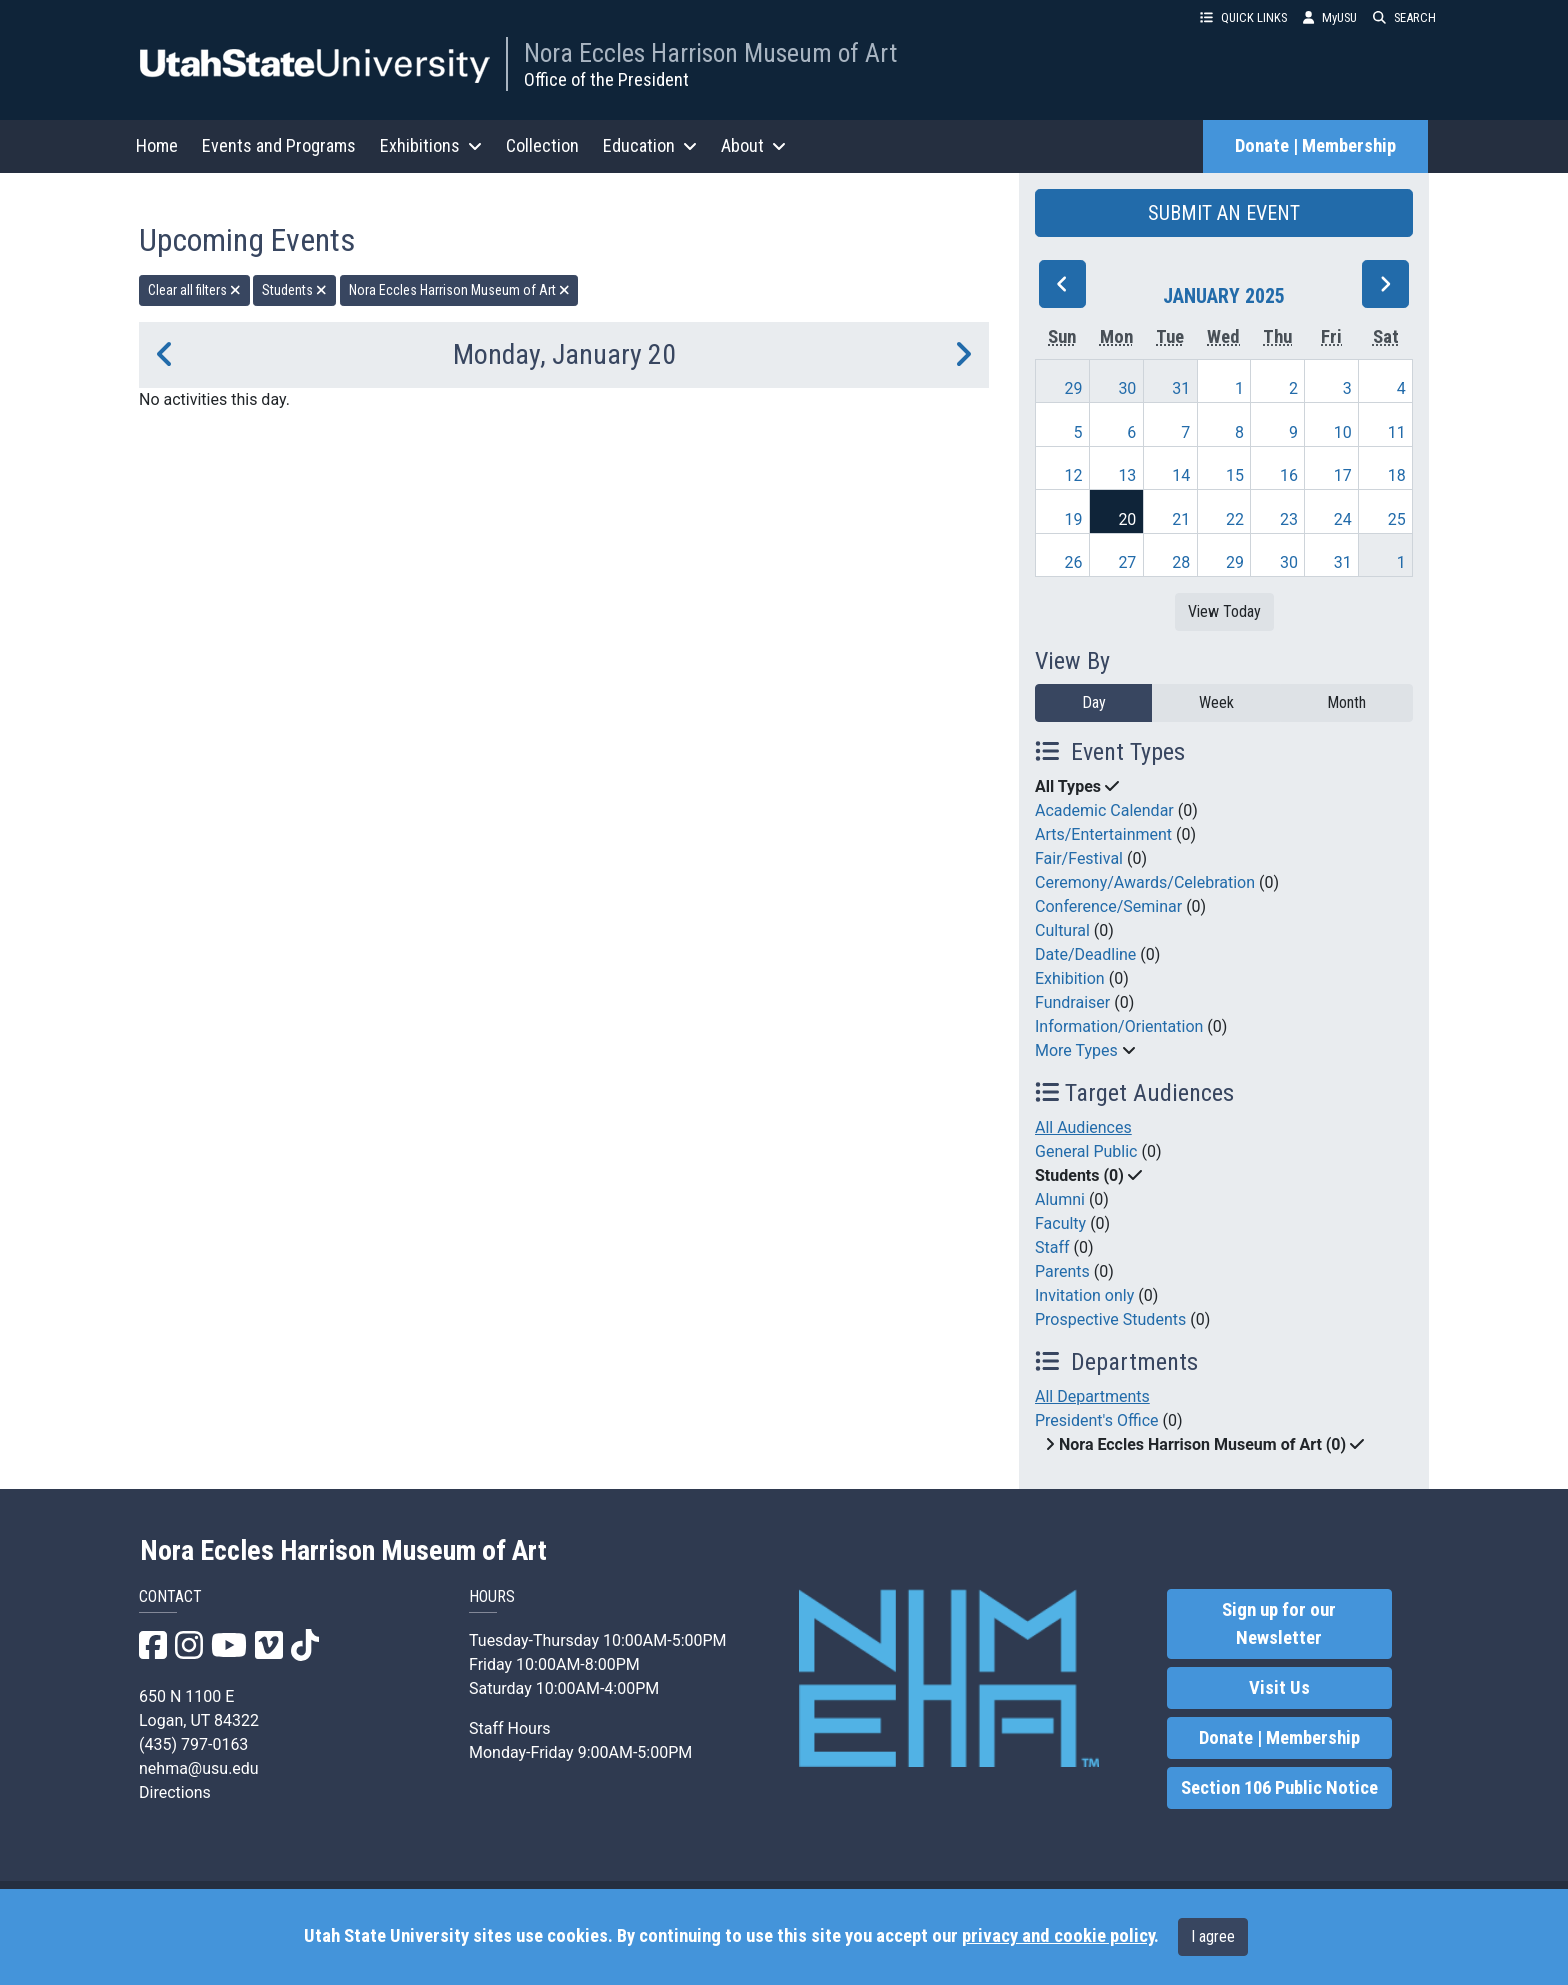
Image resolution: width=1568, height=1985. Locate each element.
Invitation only (1084, 1295)
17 (1343, 475)
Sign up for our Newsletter (1279, 1624)
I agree (1213, 1936)
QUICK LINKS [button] (1243, 17)
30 (1127, 388)
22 (1235, 519)
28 (1181, 562)
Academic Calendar (1104, 810)
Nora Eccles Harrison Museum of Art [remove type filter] (459, 290)
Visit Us (1279, 1688)
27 (1127, 562)
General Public (1086, 1151)
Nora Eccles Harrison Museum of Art (710, 53)
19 (1074, 519)
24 (1343, 519)
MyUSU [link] (1330, 17)
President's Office (1097, 1420)
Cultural (1062, 930)
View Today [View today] (1224, 611)
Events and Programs (279, 145)
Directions (175, 1792)
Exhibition (1070, 978)
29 (1074, 388)
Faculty (1060, 1223)
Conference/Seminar (1108, 906)
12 (1074, 475)
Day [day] (1094, 702)
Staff (1052, 1247)
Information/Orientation (1119, 1026)
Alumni (1060, 1199)
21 (1181, 519)
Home (157, 145)
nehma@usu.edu (199, 1768)
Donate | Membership (1315, 146)
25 (1397, 519)
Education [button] (650, 145)
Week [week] (1216, 702)
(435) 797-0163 (193, 1744)
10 (1343, 432)
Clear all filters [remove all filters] (194, 290)
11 (1397, 432)
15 (1235, 475)
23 (1289, 519)
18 (1397, 475)
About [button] (753, 145)
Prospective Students (1110, 1319)
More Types (1076, 1050)
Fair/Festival (1079, 858)
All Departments (1092, 1396)
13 (1127, 475)
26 (1074, 562)
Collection (542, 145)
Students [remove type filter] (294, 290)
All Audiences (1083, 1127)
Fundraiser (1072, 1002)
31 (1181, 388)
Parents (1062, 1271)
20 (1127, 519)
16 (1289, 475)
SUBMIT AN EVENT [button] (1224, 213)
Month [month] (1346, 702)
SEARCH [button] (1404, 17)
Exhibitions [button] (431, 145)
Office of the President (606, 79)
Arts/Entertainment (1103, 834)
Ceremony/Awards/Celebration (1145, 882)
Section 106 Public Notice (1279, 1788)
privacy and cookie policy (1058, 1936)
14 (1181, 475)
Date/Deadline (1085, 954)
